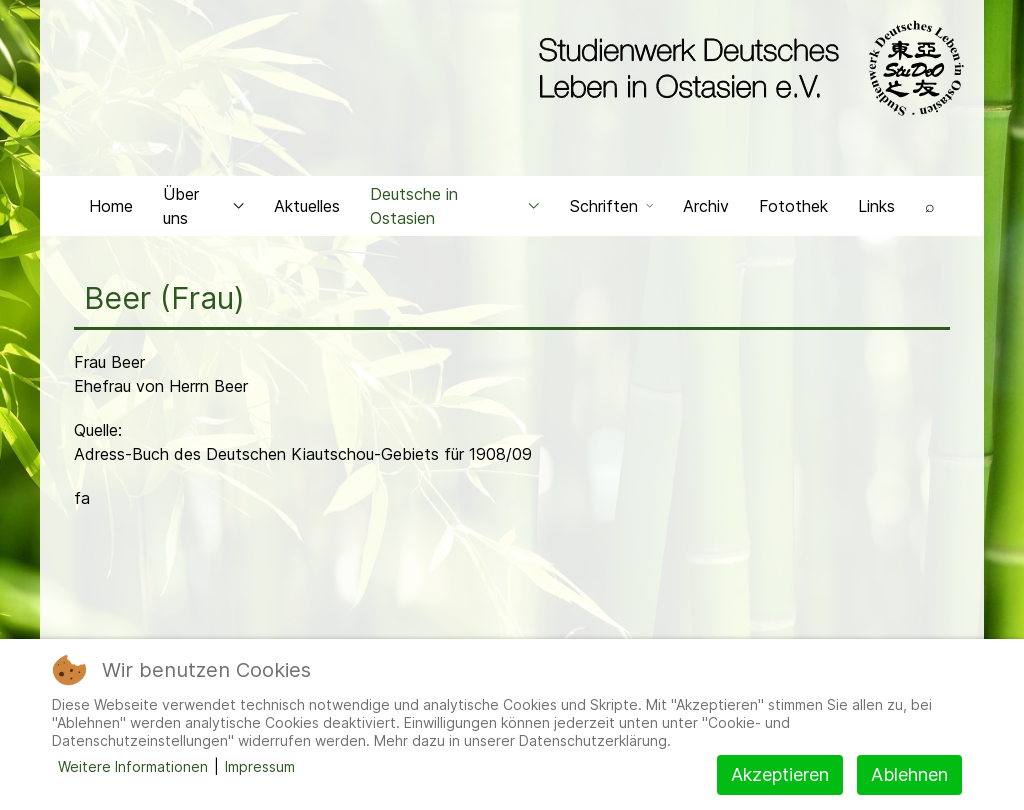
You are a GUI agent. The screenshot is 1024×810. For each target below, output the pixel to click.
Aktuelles (307, 206)
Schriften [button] (611, 206)
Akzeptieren (780, 774)
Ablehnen (909, 774)
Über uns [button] (203, 206)
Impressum (260, 766)
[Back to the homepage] (746, 68)
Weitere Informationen (133, 766)
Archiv (706, 206)
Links (876, 206)
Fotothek (793, 206)
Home (111, 206)
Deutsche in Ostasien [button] (455, 206)
